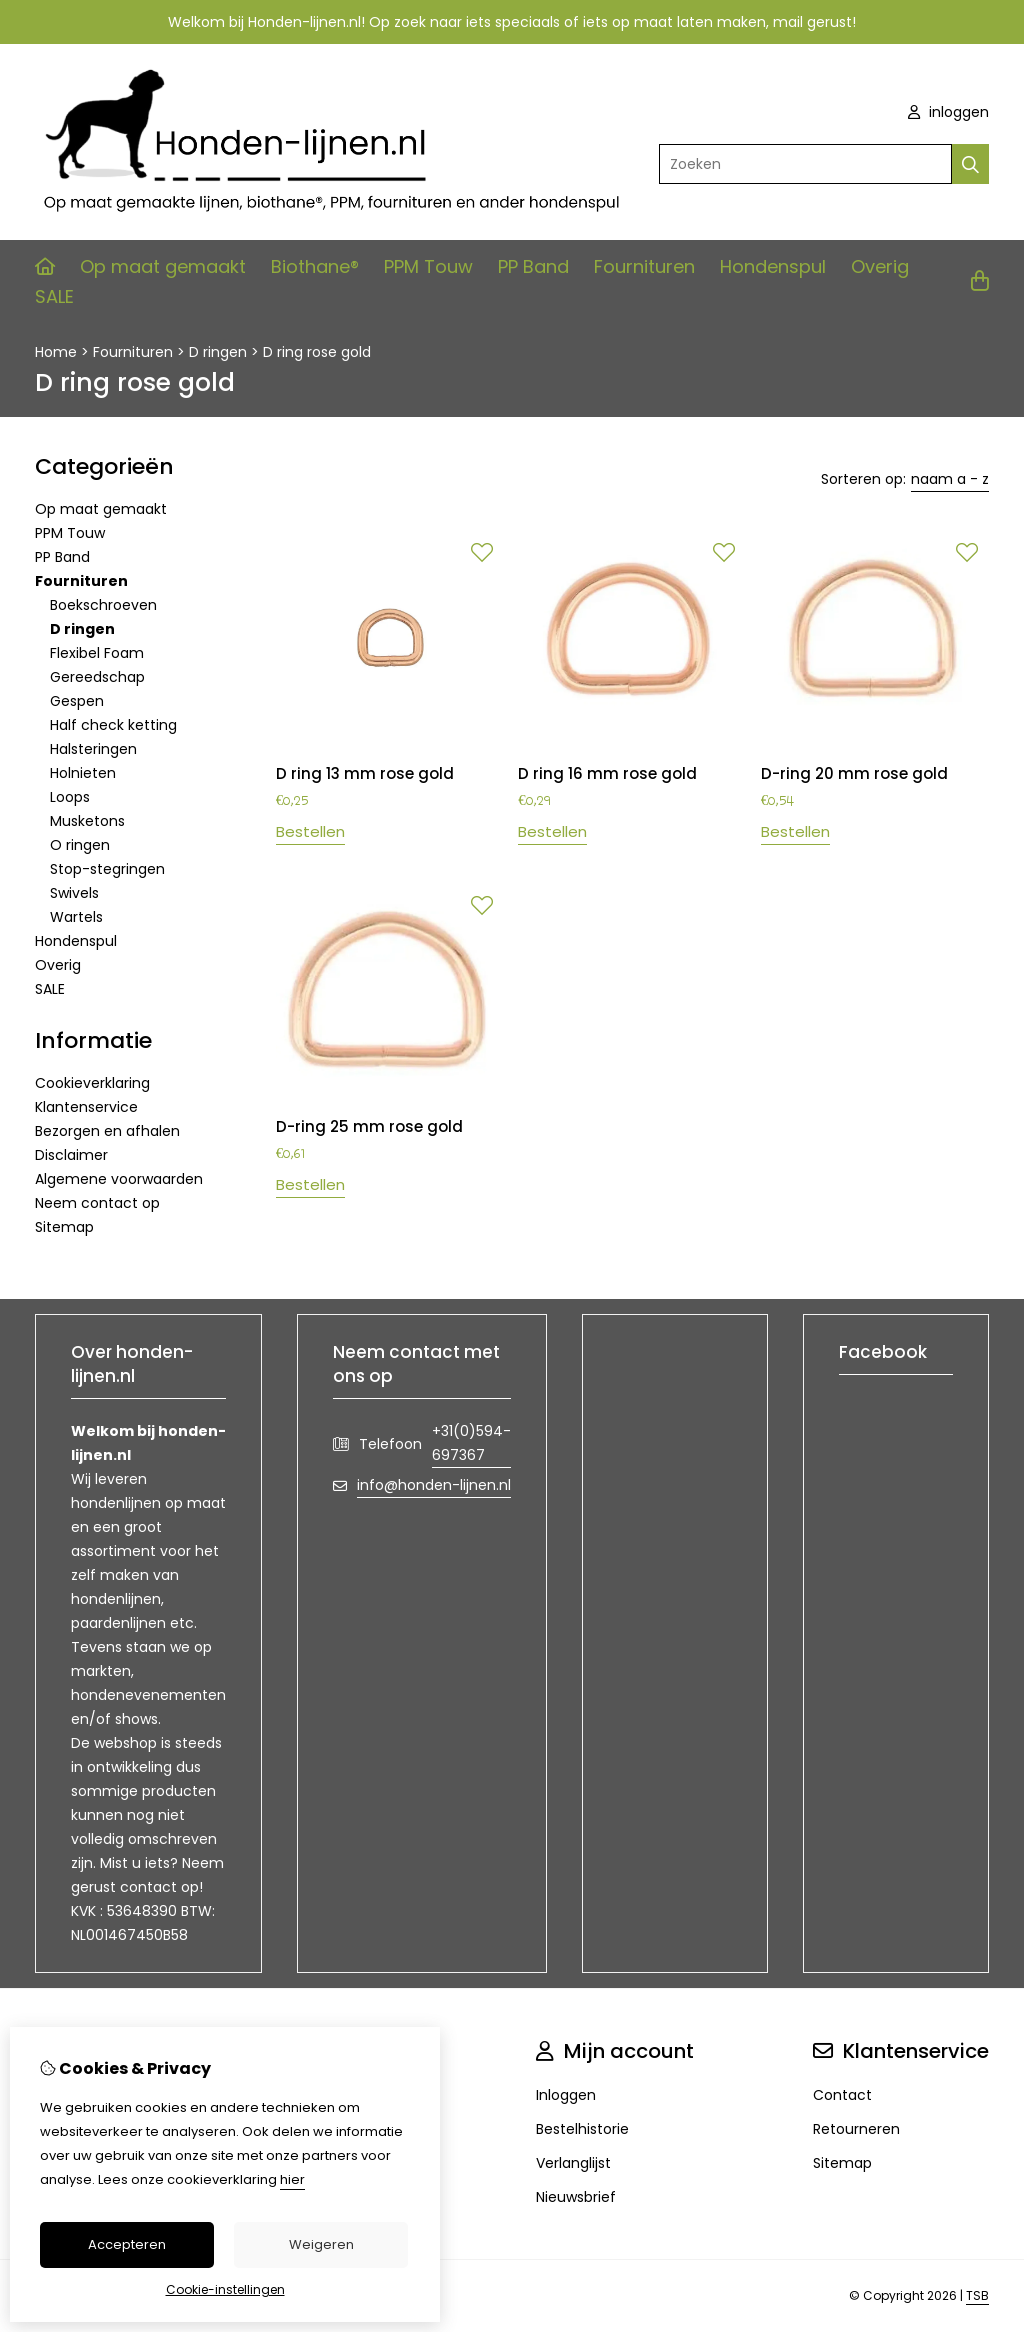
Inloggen (566, 2095)
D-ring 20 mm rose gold (854, 773)
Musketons (87, 821)
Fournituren (644, 266)
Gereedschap (97, 677)
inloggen (948, 112)
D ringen (218, 352)
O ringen (80, 845)
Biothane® (315, 266)
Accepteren (127, 2244)
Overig (880, 266)
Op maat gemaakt (163, 266)
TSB (977, 2295)
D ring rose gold (317, 352)
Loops (70, 797)
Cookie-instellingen (225, 2289)
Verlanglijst (573, 2163)
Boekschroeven (103, 605)
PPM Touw (428, 266)
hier (292, 2179)
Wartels (76, 917)
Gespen (77, 701)
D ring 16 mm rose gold (607, 773)
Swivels (74, 893)
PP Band (533, 266)
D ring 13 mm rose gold (365, 773)
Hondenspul (773, 266)
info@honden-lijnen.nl (434, 1485)
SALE (54, 296)
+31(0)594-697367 (471, 1443)
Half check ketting (113, 725)
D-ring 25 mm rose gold (369, 1126)
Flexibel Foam (97, 653)
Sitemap (64, 1227)
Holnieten (83, 773)
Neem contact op (97, 1203)
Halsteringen (93, 749)
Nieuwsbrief (576, 2197)
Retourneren (856, 2129)
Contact (842, 2095)
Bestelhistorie (582, 2129)
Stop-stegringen (107, 869)
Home (56, 352)
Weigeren (321, 2244)
